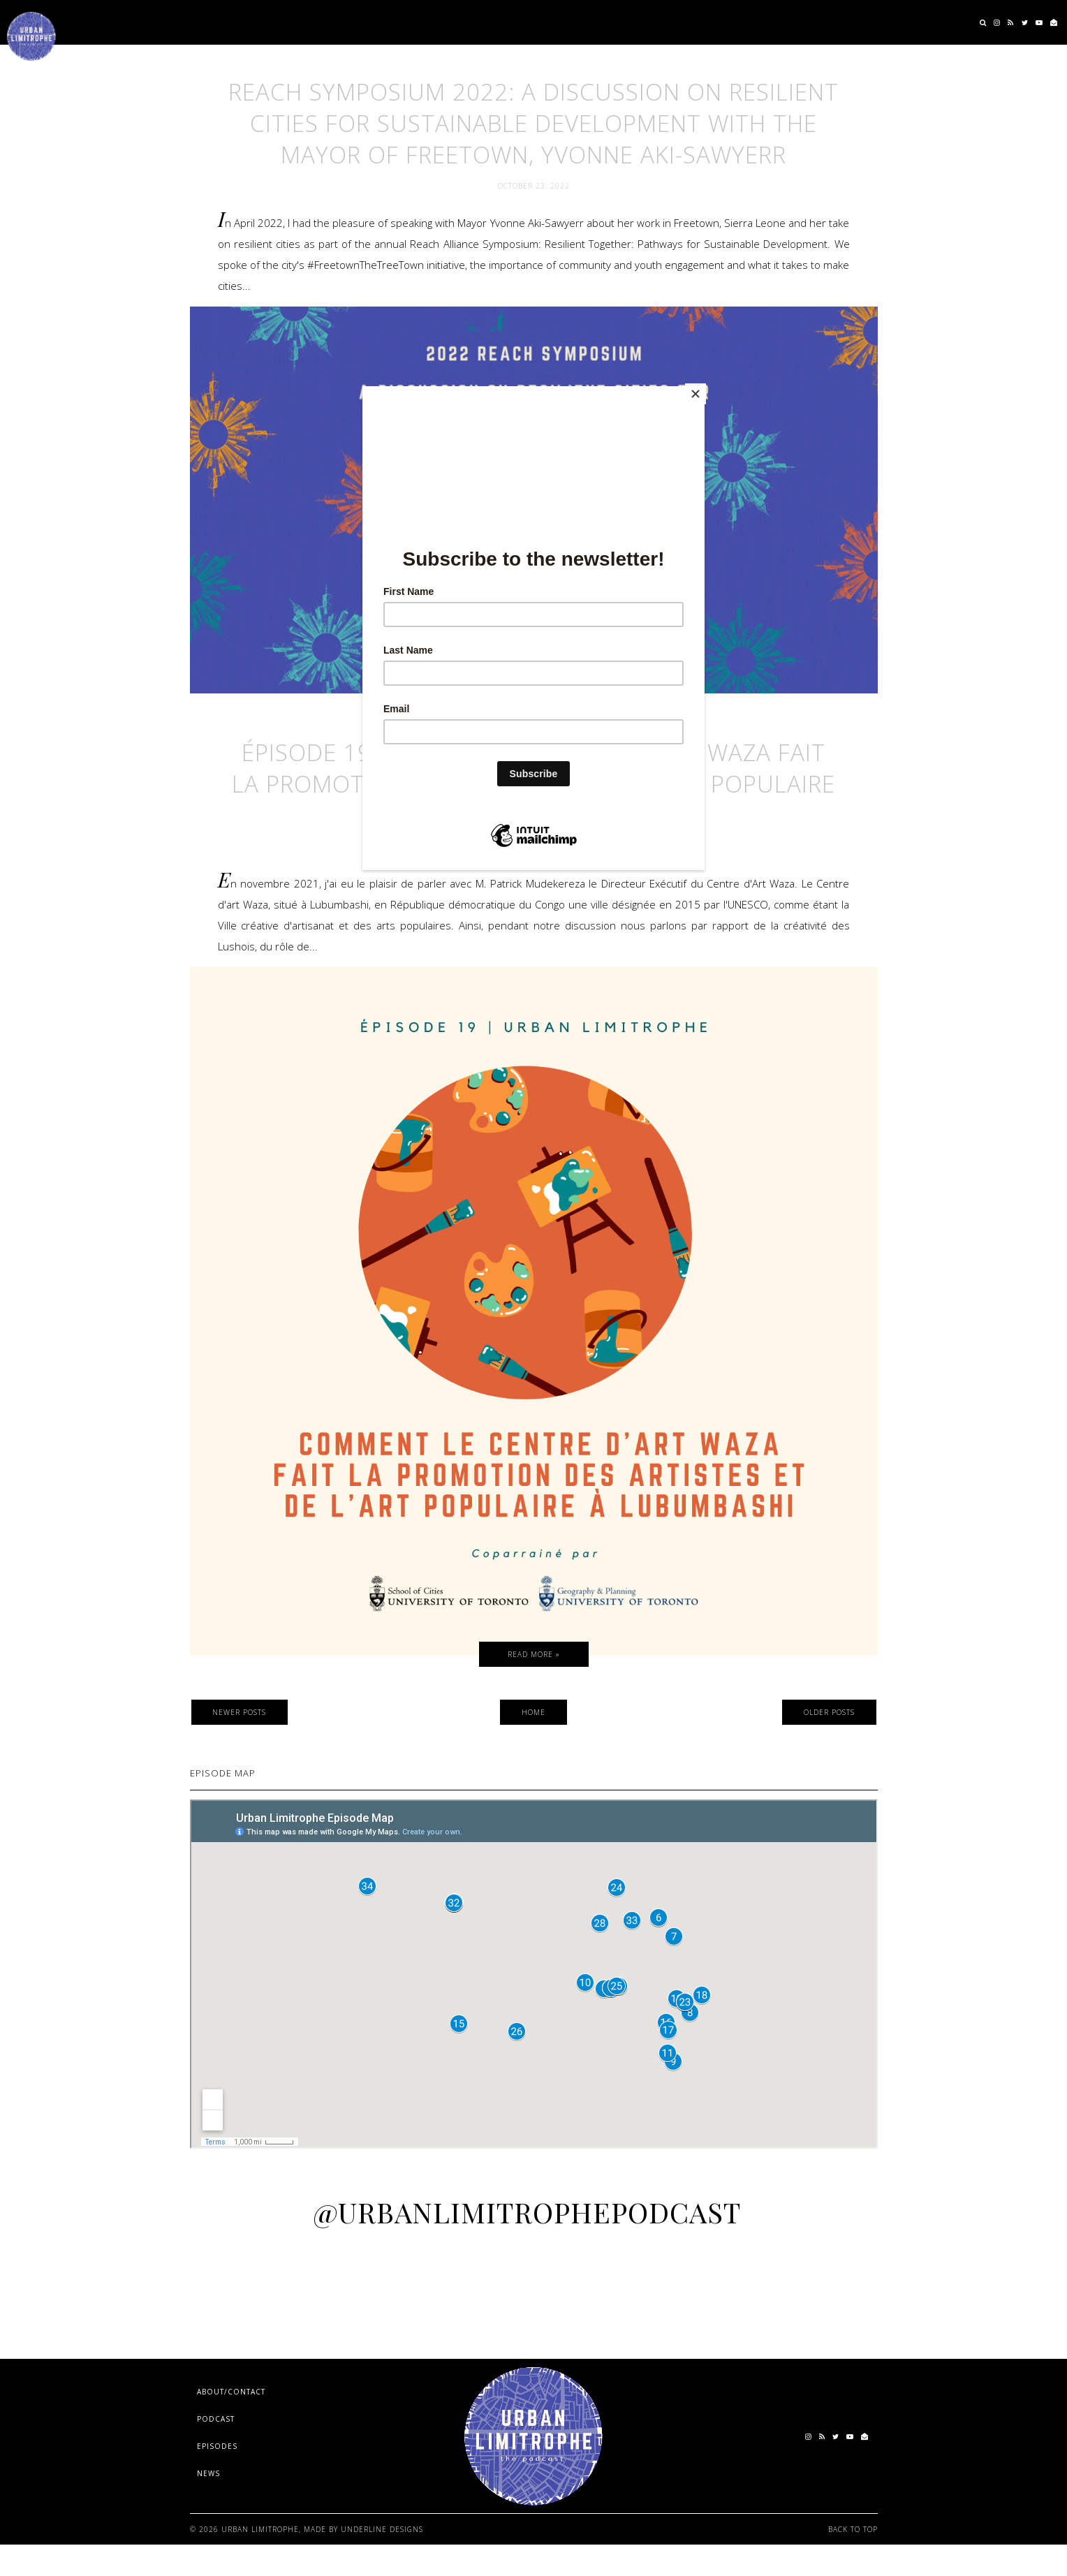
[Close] (701, 389)
